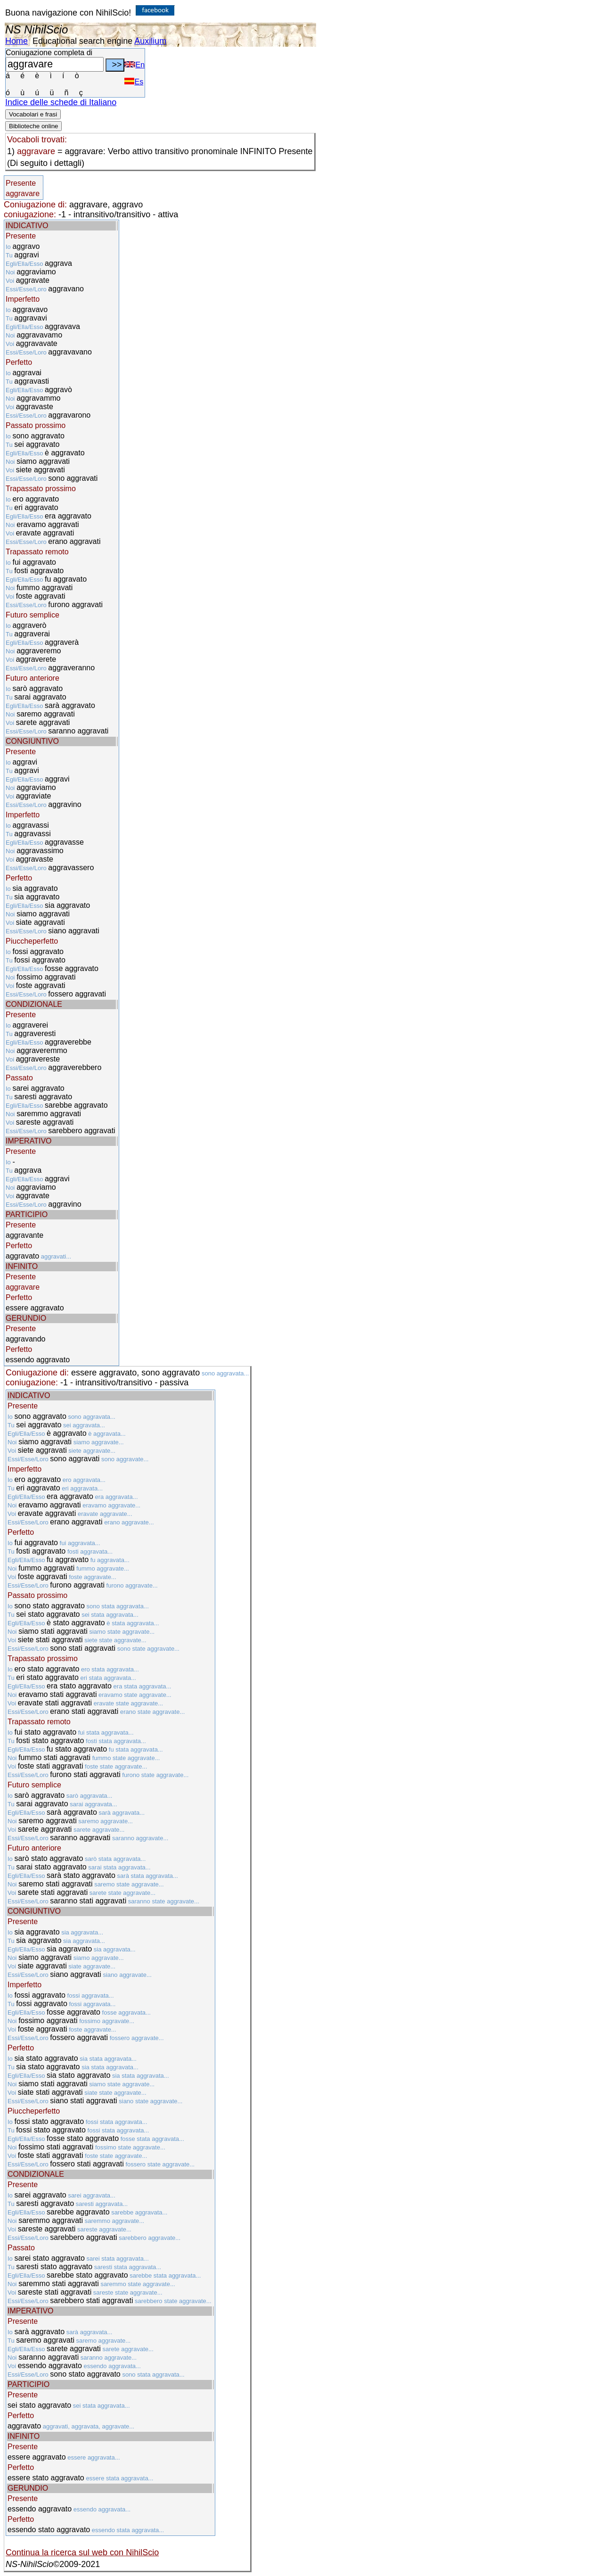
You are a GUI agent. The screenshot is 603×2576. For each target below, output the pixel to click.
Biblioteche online (33, 126)
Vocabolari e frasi (33, 114)
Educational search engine (82, 41)
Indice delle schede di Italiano (60, 102)
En (134, 65)
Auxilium (150, 41)
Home (16, 41)
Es (133, 82)
